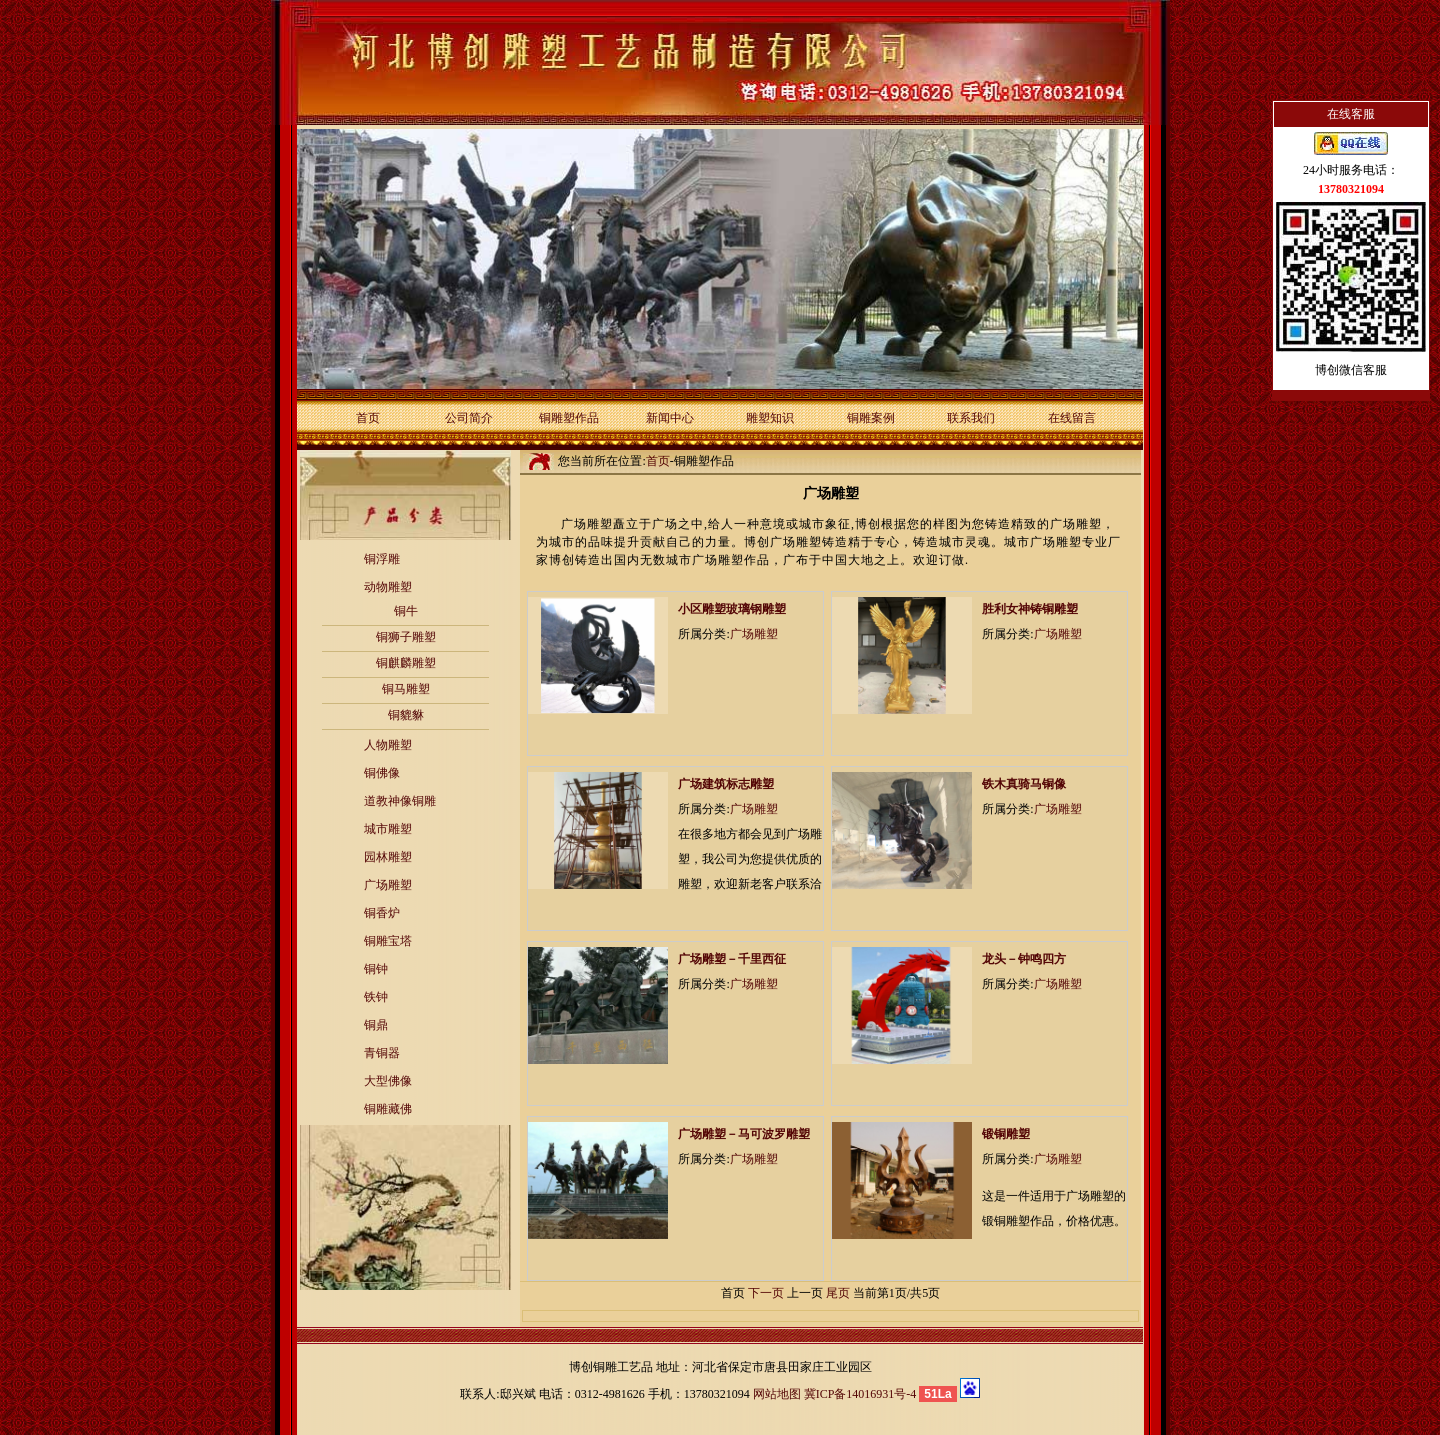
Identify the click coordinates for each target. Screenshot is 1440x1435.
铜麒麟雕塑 (406, 663)
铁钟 (376, 997)
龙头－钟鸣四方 (1024, 959)
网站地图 (777, 1394)
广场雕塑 (388, 885)
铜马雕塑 (406, 689)
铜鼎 (376, 1025)
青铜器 (382, 1053)
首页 (368, 418)
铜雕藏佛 (388, 1109)
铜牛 (406, 611)
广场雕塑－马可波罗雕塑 (744, 1134)
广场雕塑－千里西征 (732, 959)
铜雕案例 (871, 418)
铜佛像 (382, 773)
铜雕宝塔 (388, 941)
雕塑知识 (770, 418)
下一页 (766, 1293)
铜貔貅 (406, 715)
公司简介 (469, 418)
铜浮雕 (382, 559)
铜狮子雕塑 (406, 637)
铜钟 (376, 969)
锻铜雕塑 (1006, 1134)
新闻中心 (670, 418)
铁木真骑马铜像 (1024, 784)
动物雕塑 (388, 587)
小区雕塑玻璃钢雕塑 (732, 609)
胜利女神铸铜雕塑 (1030, 609)
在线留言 (1072, 418)
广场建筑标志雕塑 (726, 784)
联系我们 (971, 418)
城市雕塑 (388, 829)
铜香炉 (382, 913)
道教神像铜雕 (400, 801)
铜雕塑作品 (569, 418)
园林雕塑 (388, 857)
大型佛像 (388, 1081)
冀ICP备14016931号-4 (860, 1394)
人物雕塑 (388, 745)
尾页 (838, 1293)
